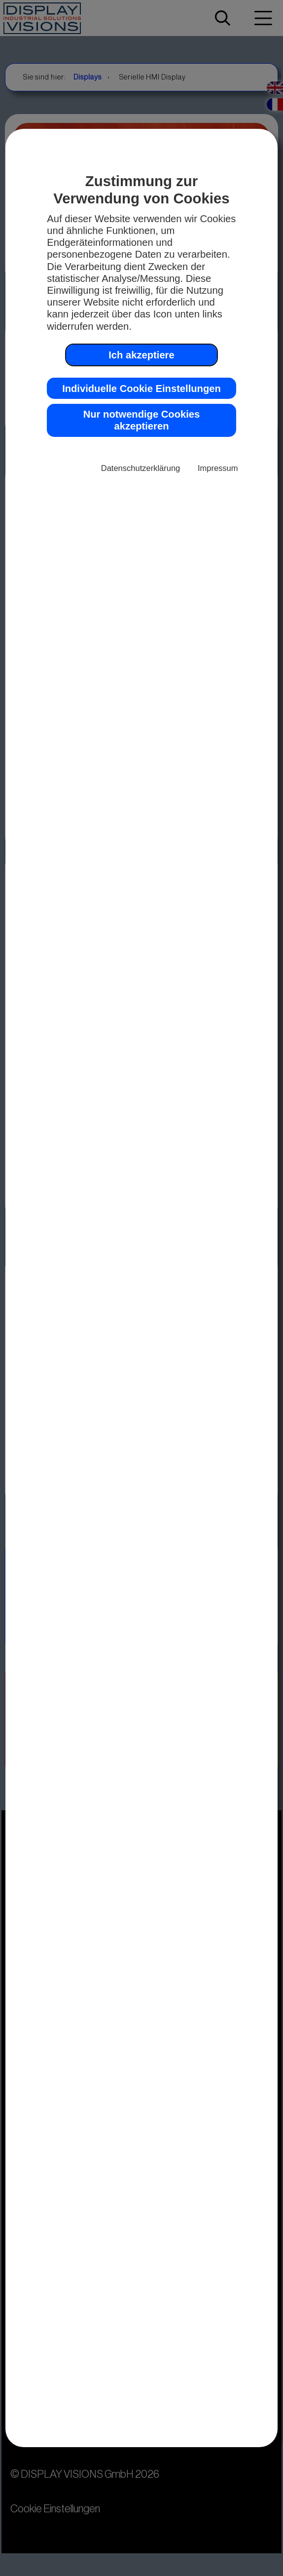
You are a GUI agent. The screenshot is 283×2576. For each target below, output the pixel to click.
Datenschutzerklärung (140, 468)
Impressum (218, 468)
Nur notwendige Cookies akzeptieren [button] (141, 420)
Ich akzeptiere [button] (141, 355)
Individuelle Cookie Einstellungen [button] (141, 388)
